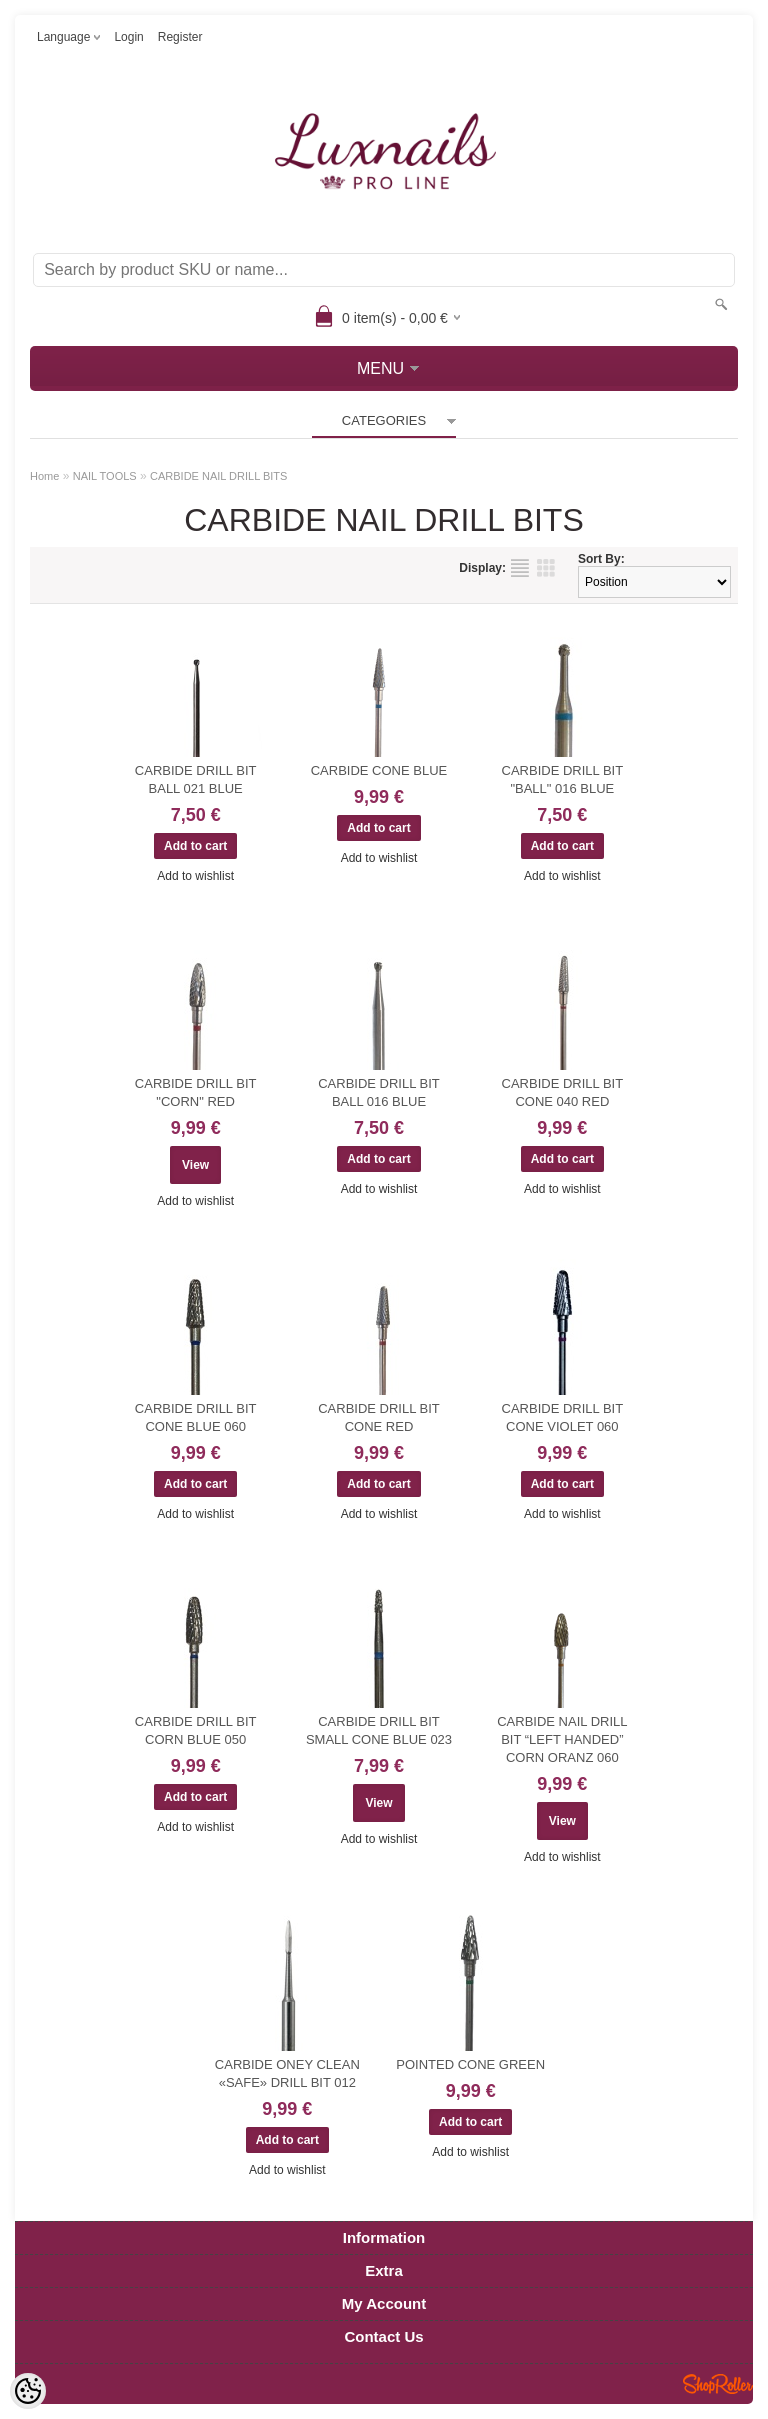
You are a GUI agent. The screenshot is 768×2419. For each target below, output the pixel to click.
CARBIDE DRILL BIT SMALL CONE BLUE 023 (379, 1730)
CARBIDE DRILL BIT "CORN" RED (196, 1092)
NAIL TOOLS (105, 476)
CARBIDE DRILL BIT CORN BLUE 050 (196, 1730)
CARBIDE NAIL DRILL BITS (218, 476)
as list (520, 568)
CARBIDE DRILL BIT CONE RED (379, 1417)
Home (44, 476)
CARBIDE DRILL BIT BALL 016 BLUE (379, 1092)
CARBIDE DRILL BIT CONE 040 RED (563, 1092)
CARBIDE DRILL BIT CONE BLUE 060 (196, 1417)
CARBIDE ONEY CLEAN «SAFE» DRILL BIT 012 (287, 2073)
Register (180, 37)
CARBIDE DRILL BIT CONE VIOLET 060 (563, 1417)
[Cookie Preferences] (28, 2391)
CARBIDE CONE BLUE (379, 770)
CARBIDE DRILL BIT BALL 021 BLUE (196, 779)
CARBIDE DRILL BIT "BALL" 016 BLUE (563, 779)
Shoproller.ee (718, 2384)
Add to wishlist (195, 876)
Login (128, 37)
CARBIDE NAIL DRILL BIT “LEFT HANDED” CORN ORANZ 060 (562, 1739)
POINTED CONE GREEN (470, 2064)
